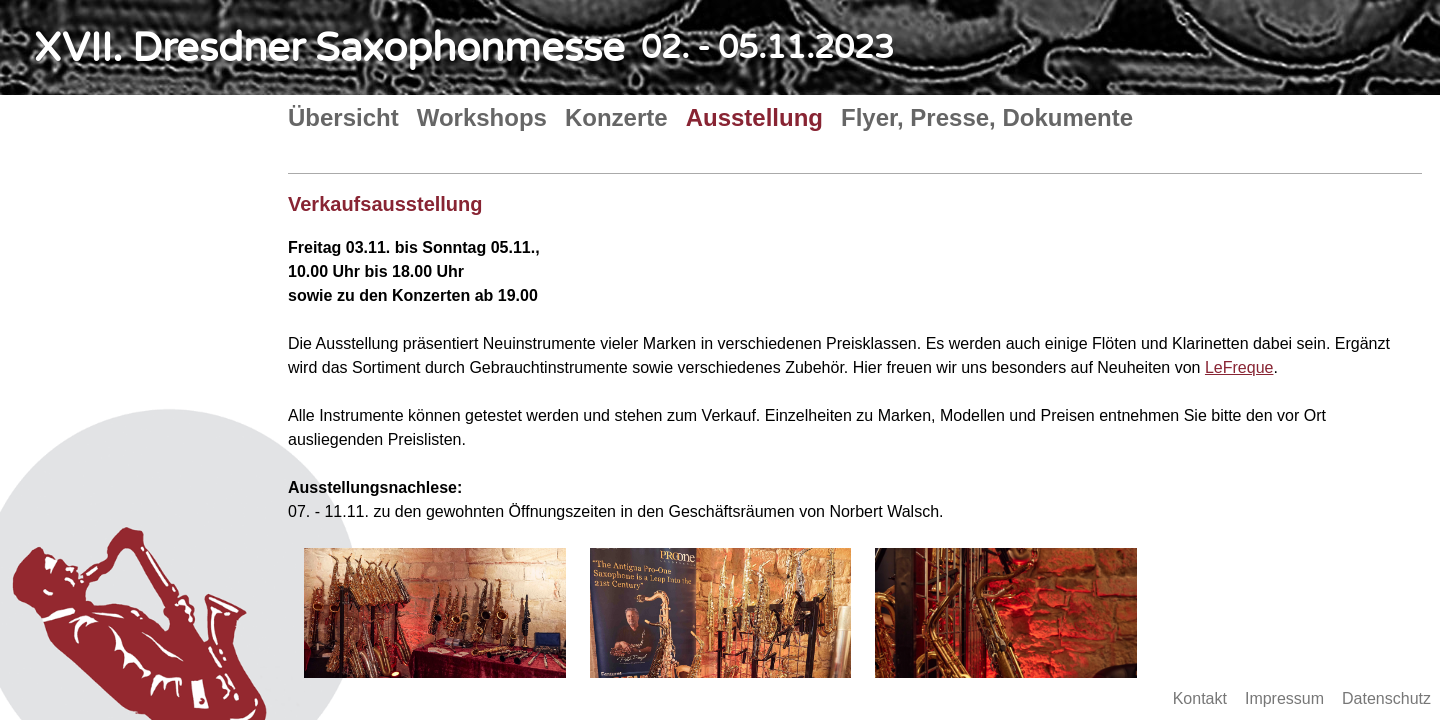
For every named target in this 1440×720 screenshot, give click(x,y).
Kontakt (1200, 698)
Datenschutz (1386, 698)
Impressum (1284, 698)
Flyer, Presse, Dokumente (987, 117)
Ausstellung (754, 117)
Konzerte (616, 117)
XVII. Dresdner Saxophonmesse (329, 48)
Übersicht (343, 117)
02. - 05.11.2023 (767, 48)
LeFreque (1239, 367)
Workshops (482, 117)
